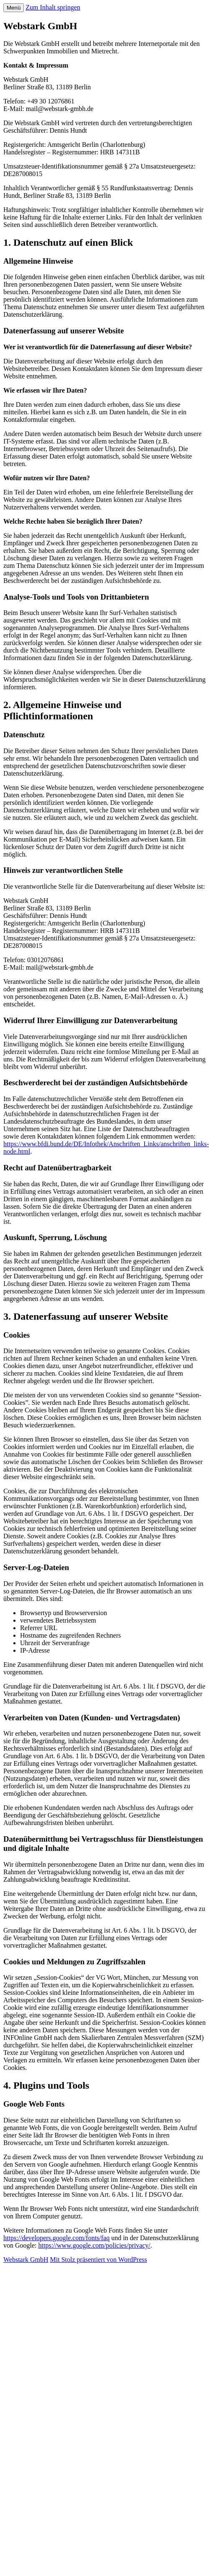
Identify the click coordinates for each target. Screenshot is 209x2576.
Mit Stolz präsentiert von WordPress (98, 2259)
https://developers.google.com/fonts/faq (56, 2237)
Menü (13, 8)
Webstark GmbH (25, 2259)
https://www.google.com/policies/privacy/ (94, 2245)
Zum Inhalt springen (52, 7)
